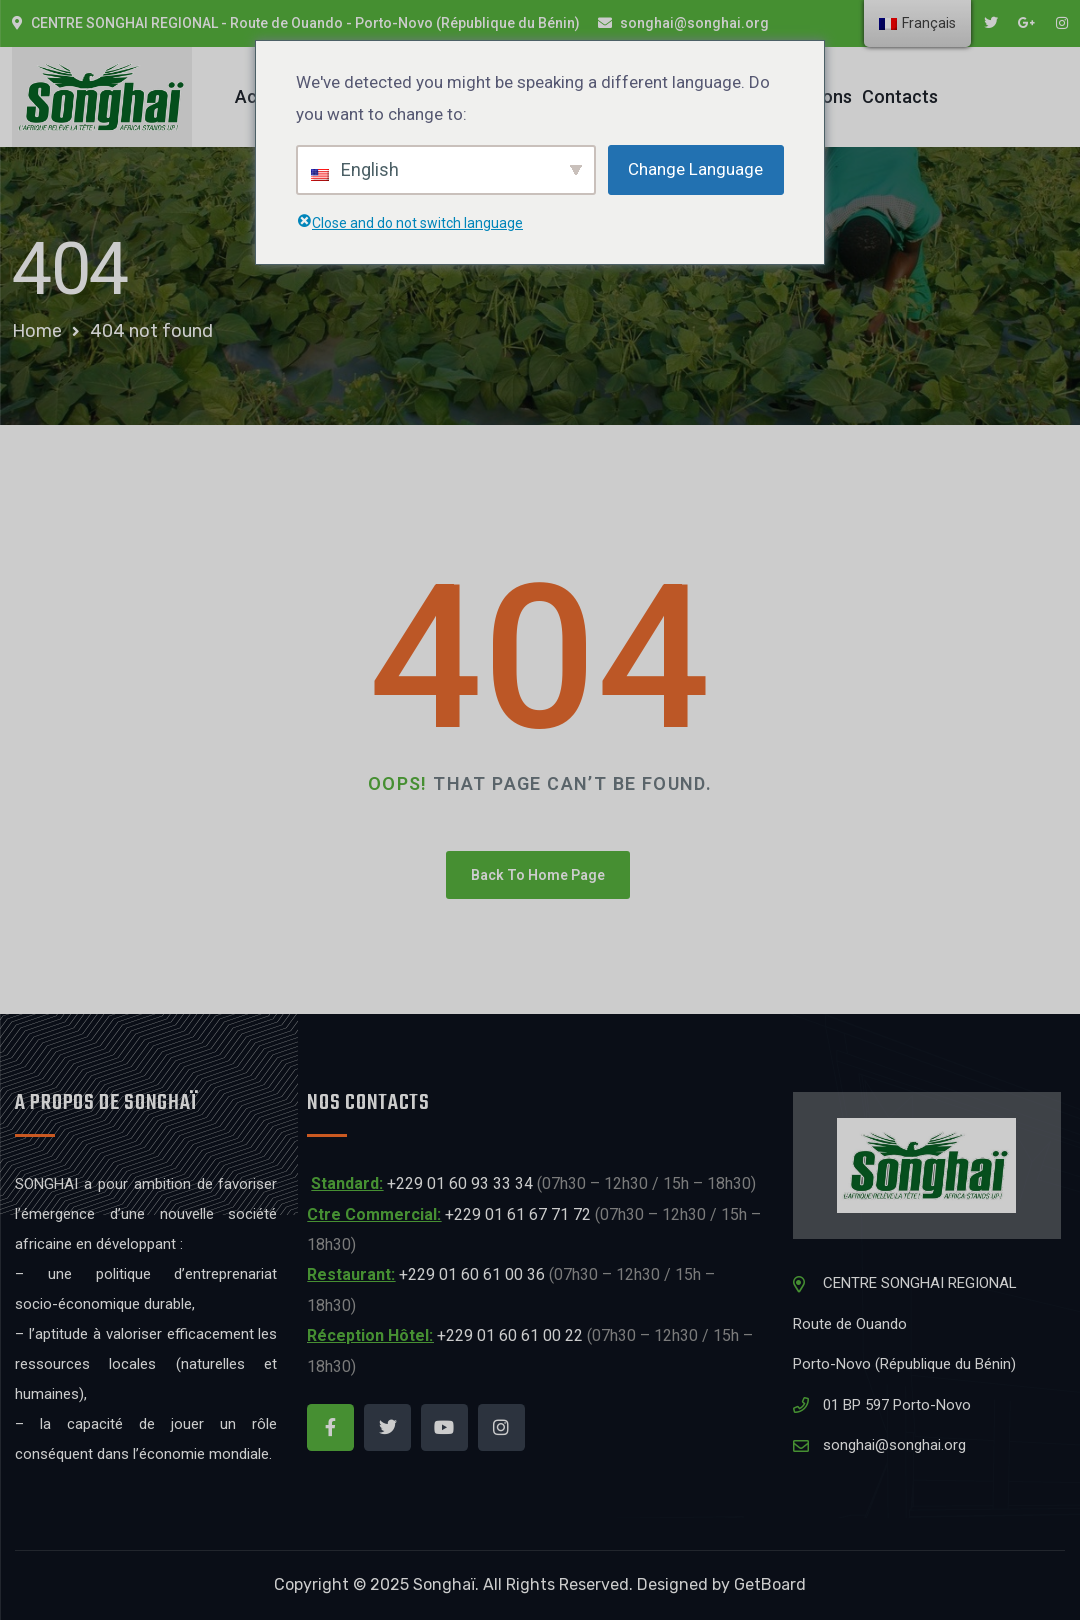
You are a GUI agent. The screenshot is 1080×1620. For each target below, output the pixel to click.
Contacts (900, 96)
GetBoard (770, 1584)
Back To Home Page (538, 875)
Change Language (695, 169)
